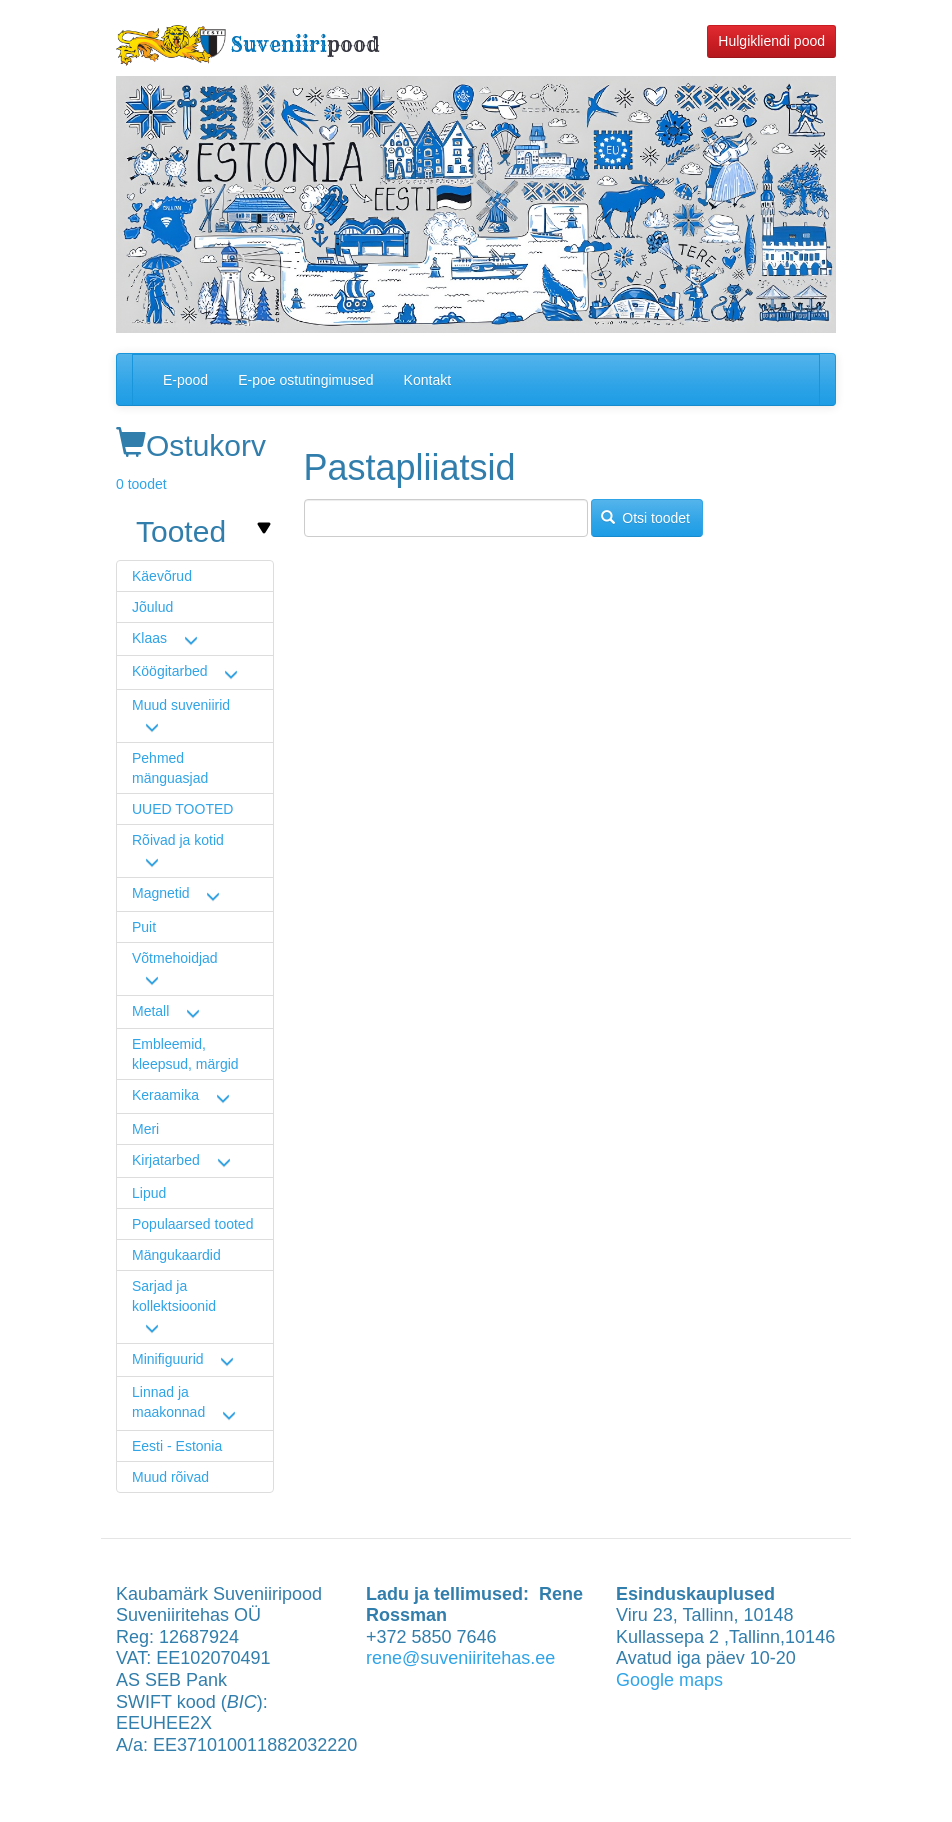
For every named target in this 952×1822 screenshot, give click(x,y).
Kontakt (427, 380)
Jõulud (152, 607)
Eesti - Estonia (177, 1446)
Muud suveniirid (181, 705)
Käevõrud (162, 576)
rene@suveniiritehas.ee (460, 1658)
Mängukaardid (176, 1255)
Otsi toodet (645, 518)
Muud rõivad (170, 1477)
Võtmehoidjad (175, 958)
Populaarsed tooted (192, 1224)
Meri (145, 1129)
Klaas (149, 638)
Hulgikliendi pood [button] (771, 41)
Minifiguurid (168, 1359)
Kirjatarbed (166, 1160)
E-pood (185, 380)
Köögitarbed (170, 671)
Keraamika (165, 1095)
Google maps (669, 1680)
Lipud (149, 1193)
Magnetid (161, 893)
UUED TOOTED (182, 809)
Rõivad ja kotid (178, 840)
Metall (150, 1011)
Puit (144, 927)
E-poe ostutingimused (305, 380)
